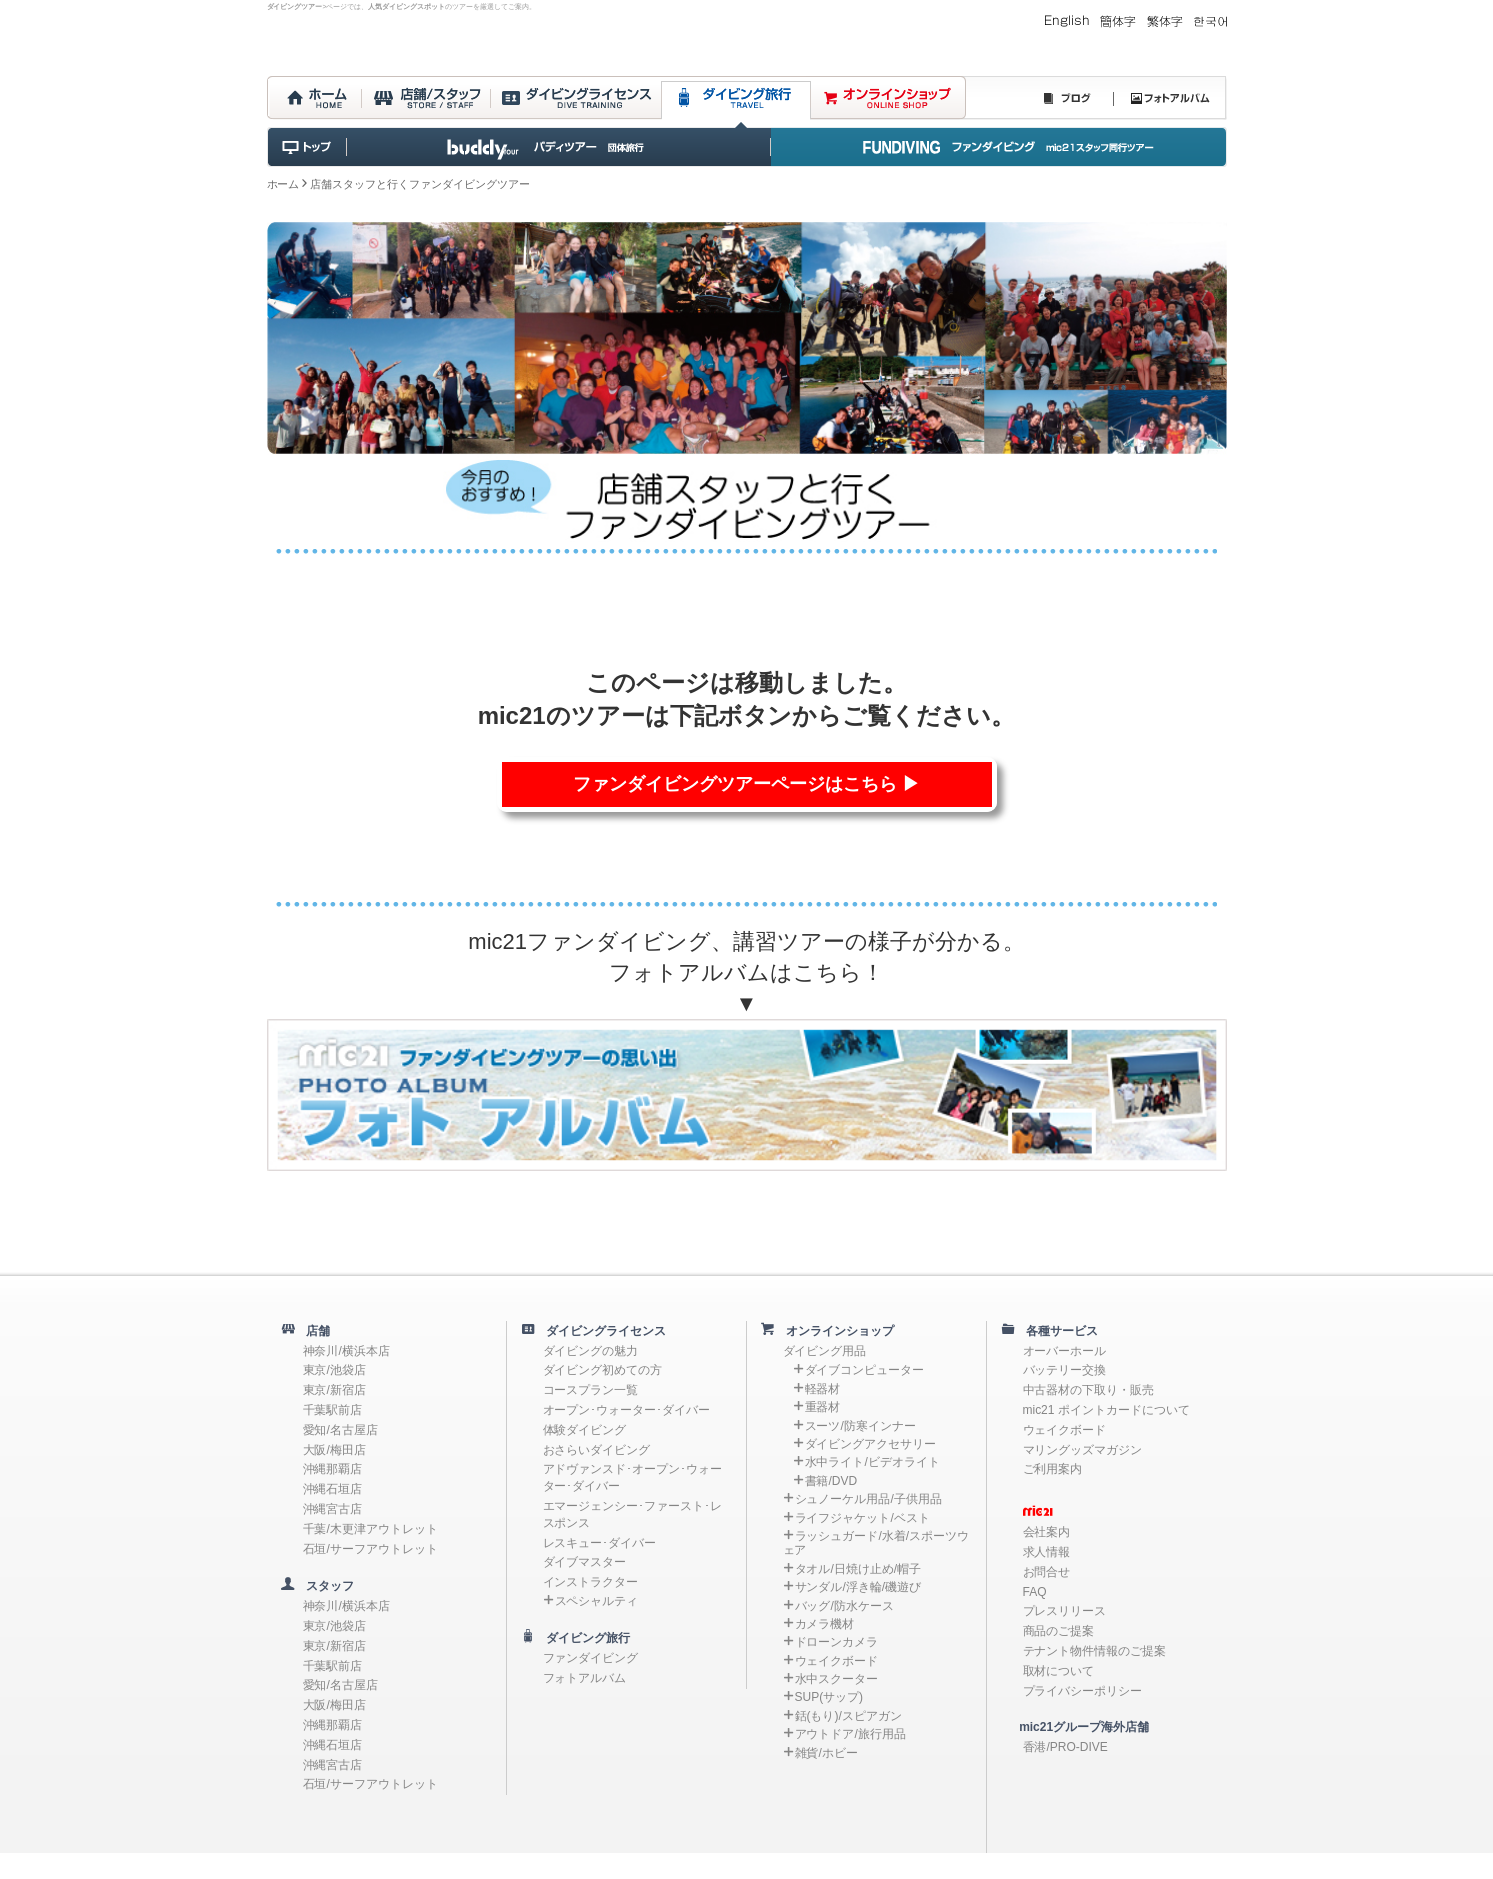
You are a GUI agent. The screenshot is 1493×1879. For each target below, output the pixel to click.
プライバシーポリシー (1083, 1691)
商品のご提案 (1059, 1631)
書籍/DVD (831, 1481)
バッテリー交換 (1065, 1370)
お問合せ (1047, 1572)
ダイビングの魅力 (591, 1351)
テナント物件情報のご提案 (1095, 1651)
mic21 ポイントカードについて (1106, 1410)
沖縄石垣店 (333, 1489)
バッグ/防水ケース (844, 1606)
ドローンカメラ (837, 1642)
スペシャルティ (597, 1601)
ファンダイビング (591, 1658)
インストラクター (591, 1582)
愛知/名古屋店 (340, 1430)
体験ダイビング (585, 1430)
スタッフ (325, 1586)
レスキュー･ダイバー (600, 1543)
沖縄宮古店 (333, 1509)
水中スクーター (837, 1679)
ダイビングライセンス (601, 1331)
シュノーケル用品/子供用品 (868, 1499)
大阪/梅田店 (334, 1450)
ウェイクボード (837, 1661)
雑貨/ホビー (826, 1753)
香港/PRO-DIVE (1065, 1747)
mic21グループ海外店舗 (1075, 1727)
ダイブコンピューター (865, 1370)
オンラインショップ (835, 1331)
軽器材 (823, 1389)
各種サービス (1057, 1331)
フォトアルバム (585, 1678)
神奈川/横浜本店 (346, 1351)
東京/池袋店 (334, 1370)
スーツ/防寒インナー (860, 1426)
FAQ (1035, 1592)
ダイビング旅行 (583, 1638)
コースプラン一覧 (591, 1390)
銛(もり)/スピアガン (848, 1716)
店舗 (313, 1331)
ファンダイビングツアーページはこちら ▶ (746, 784)
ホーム (283, 184)
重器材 (823, 1407)
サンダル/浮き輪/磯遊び (858, 1587)
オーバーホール (1065, 1351)
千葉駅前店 (333, 1410)
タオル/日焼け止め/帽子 (858, 1569)
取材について (1059, 1671)
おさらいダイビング (597, 1450)
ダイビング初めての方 (603, 1370)
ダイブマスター (585, 1562)
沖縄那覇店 (333, 1469)
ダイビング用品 (825, 1351)
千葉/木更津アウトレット (370, 1529)
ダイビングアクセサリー (871, 1444)
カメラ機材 (825, 1624)
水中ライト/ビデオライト (872, 1462)
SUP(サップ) (829, 1697)
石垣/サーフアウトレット (370, 1549)
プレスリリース (1065, 1611)
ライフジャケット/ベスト (862, 1518)
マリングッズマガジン (1083, 1450)
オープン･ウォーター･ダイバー (627, 1410)
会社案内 (1047, 1532)
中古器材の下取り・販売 (1089, 1390)
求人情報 (1047, 1552)
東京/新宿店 (334, 1390)
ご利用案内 (1053, 1469)
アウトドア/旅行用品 (850, 1734)
